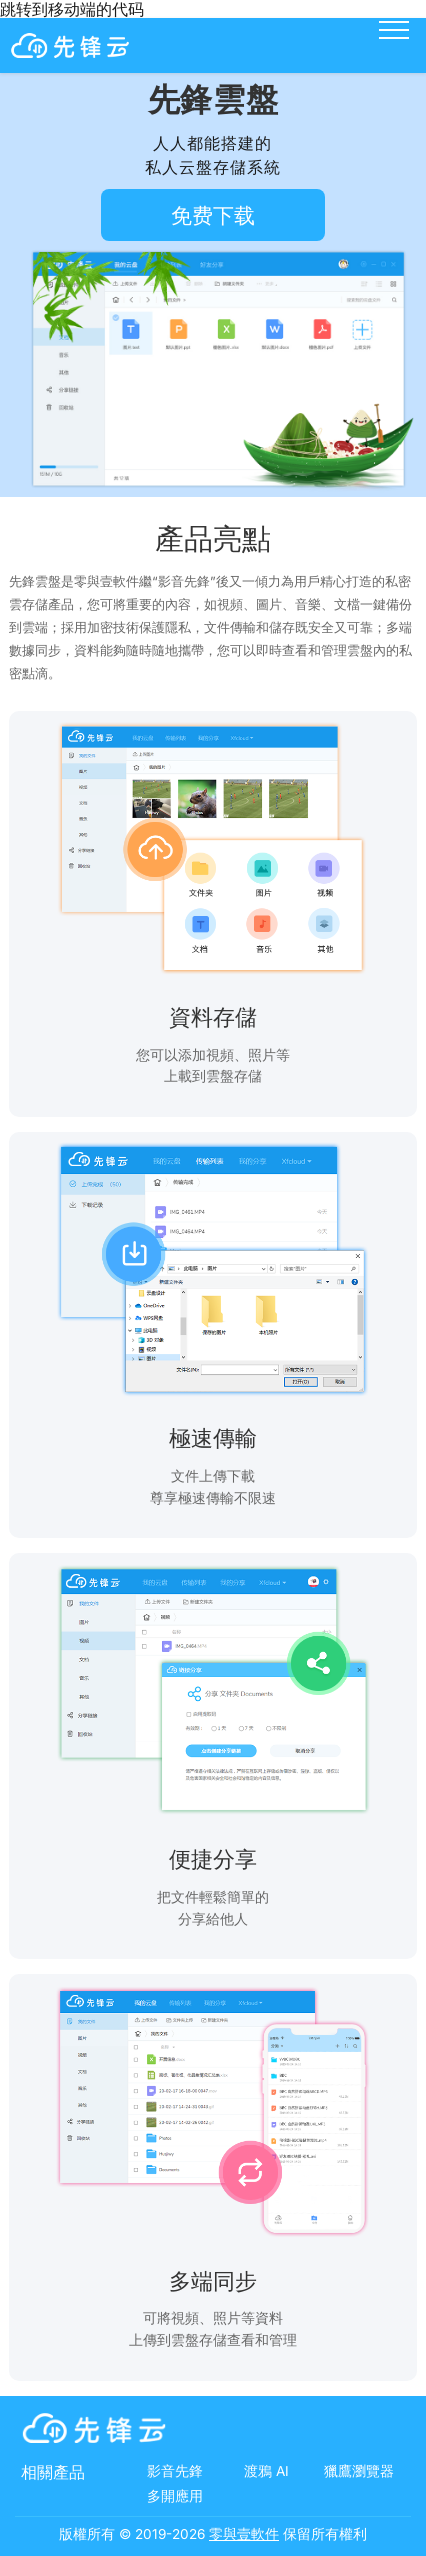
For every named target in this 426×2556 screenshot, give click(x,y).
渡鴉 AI (266, 2471)
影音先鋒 (175, 2471)
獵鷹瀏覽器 (359, 2471)
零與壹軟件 (244, 2534)
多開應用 (175, 2496)
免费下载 (213, 215)
